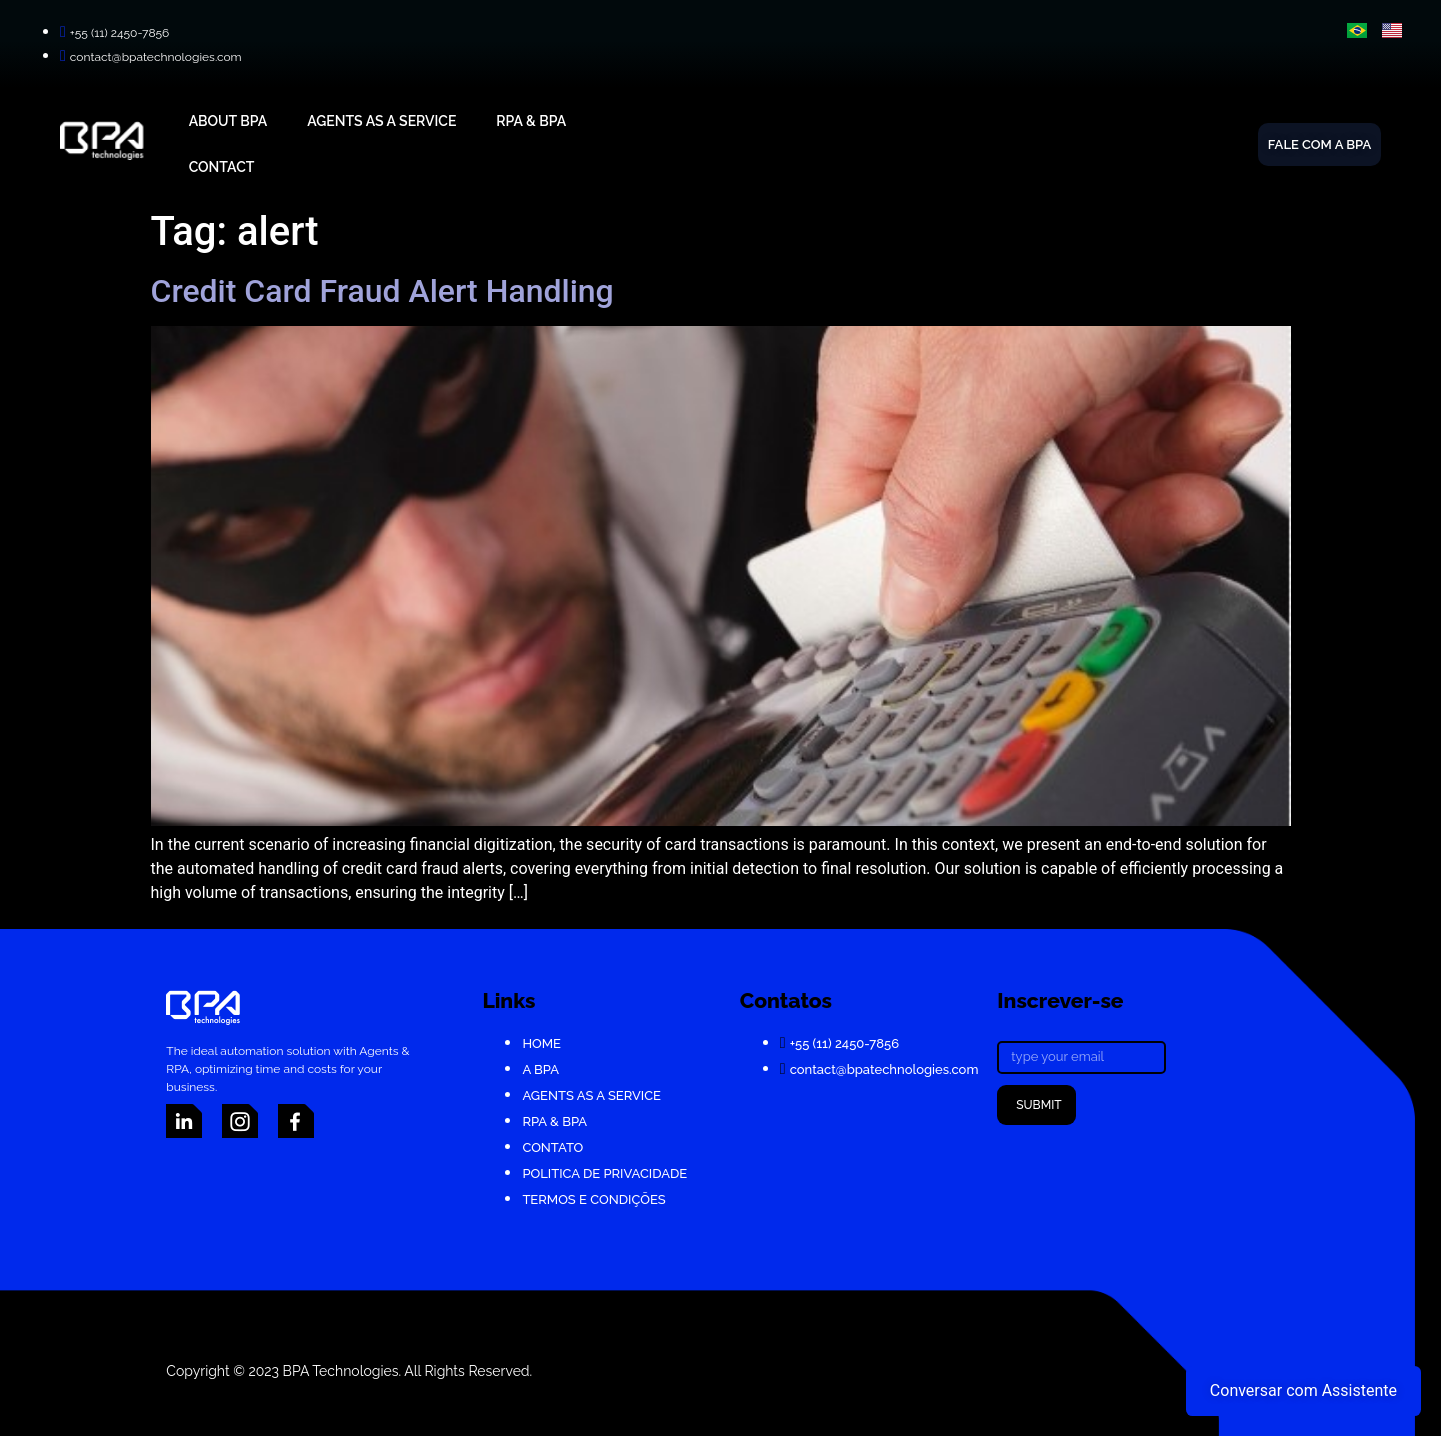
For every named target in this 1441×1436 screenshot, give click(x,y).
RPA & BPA (531, 121)
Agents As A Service (381, 121)
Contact (222, 167)
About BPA (228, 121)
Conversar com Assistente (1303, 1390)
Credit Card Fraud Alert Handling (382, 291)
